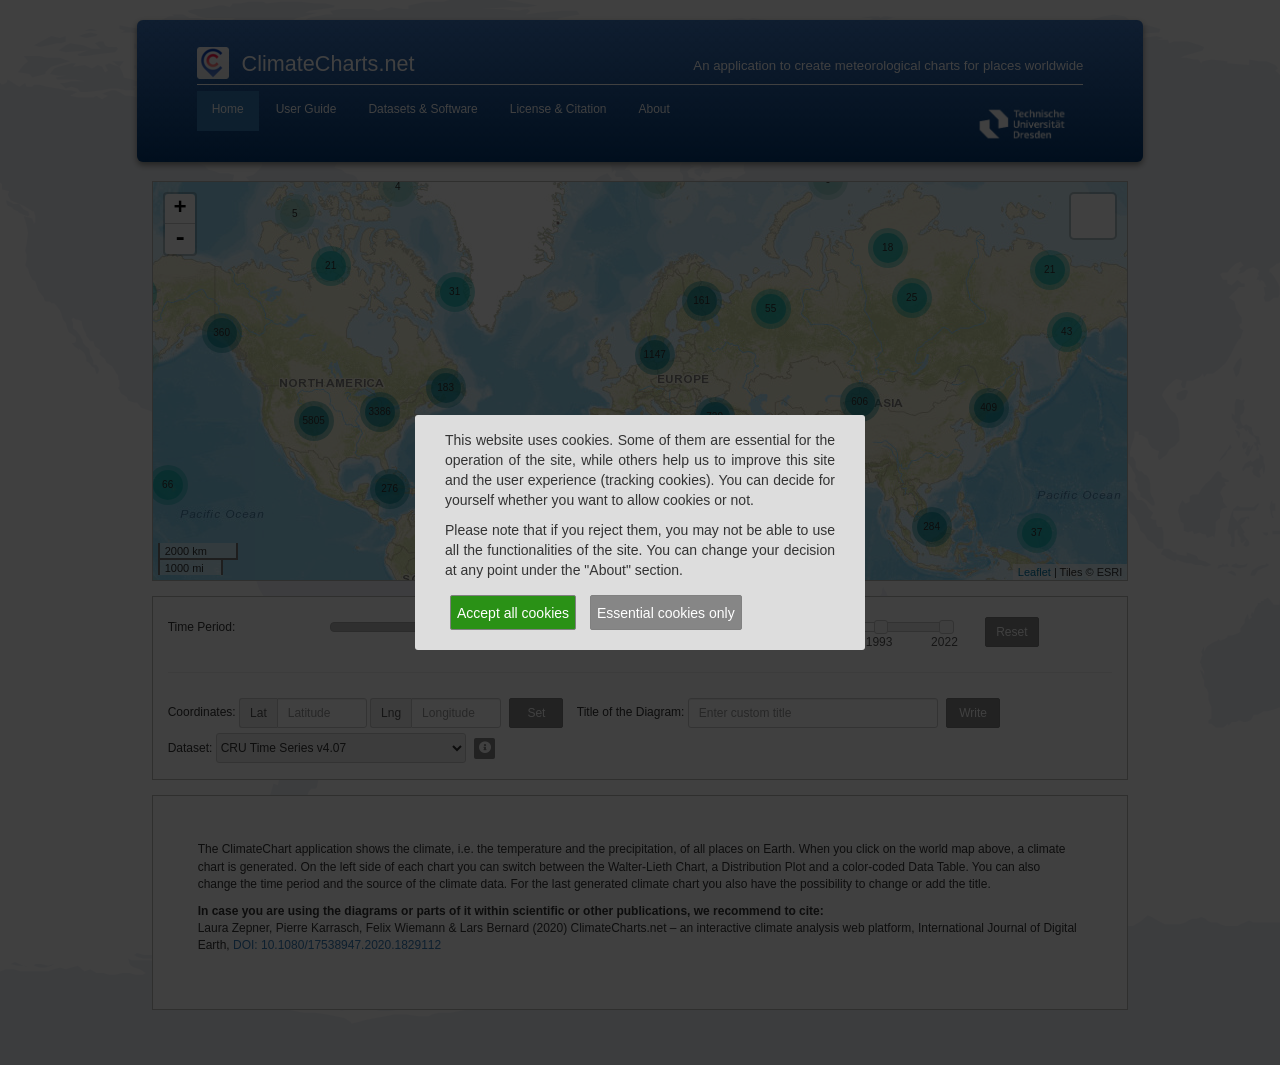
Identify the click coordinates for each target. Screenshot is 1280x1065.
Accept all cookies (513, 613)
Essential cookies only (666, 613)
